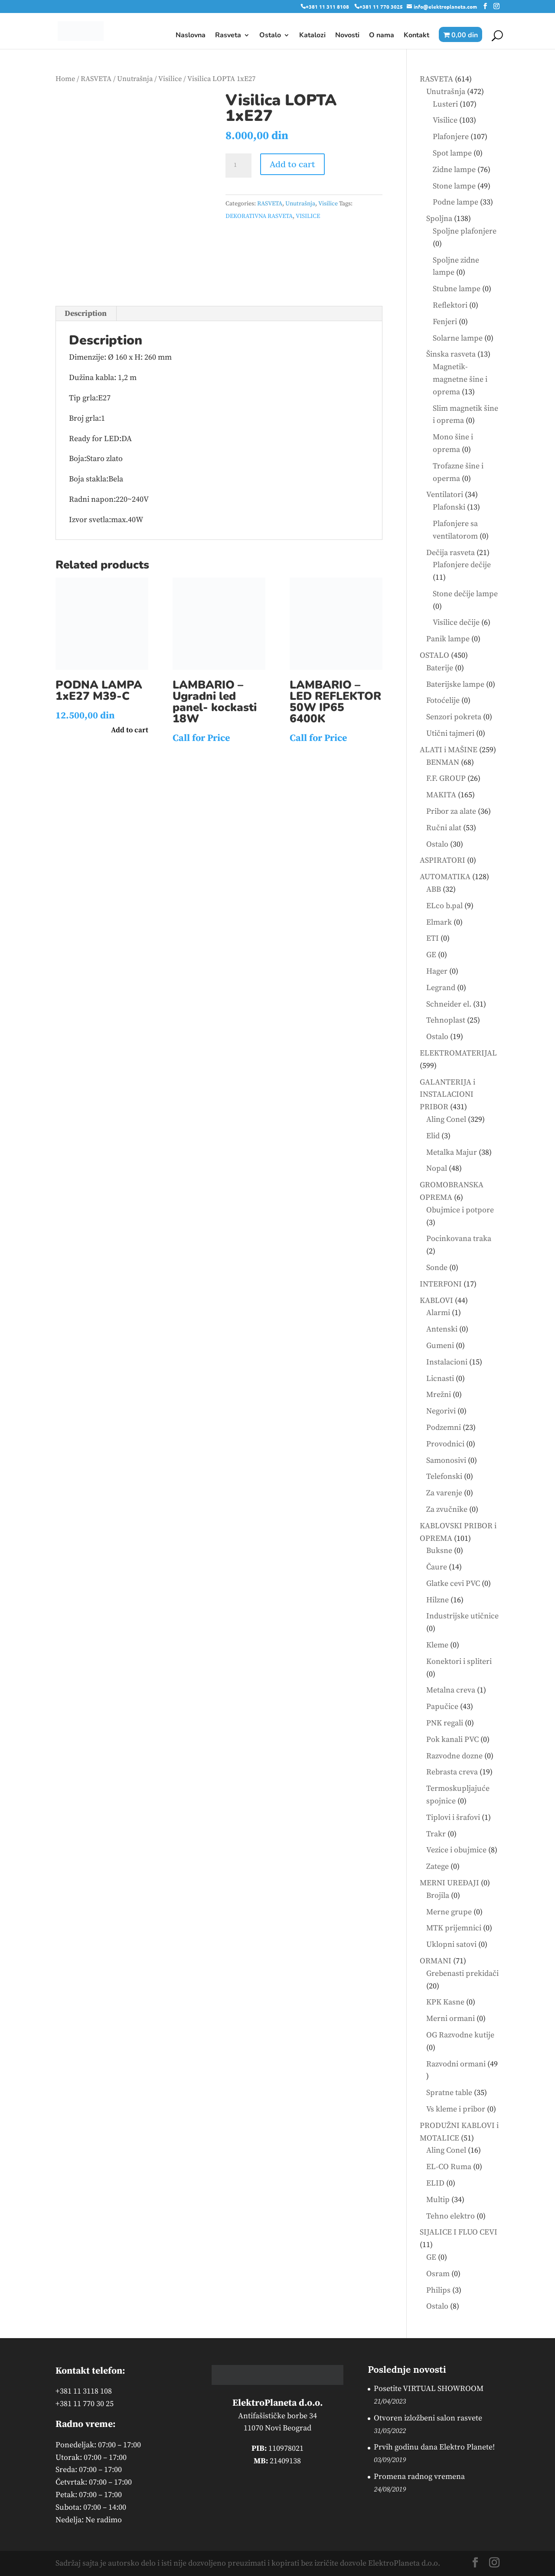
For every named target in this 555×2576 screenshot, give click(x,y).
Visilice (170, 79)
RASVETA (96, 79)
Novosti (347, 36)
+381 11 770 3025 (381, 6)
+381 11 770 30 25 (85, 2404)
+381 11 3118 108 (84, 2391)
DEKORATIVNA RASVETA (259, 216)
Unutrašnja (135, 79)
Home (65, 79)
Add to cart (292, 164)
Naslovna (191, 36)
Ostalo (270, 36)
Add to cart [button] (129, 730)
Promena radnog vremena (419, 2477)
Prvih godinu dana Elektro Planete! (434, 2447)
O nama (381, 36)
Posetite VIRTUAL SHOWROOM (428, 2389)
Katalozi (312, 36)
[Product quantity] (238, 165)
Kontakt (416, 36)
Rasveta (228, 36)
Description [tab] (86, 313)
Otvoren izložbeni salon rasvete (428, 2418)
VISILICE (308, 216)
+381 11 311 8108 (327, 6)
